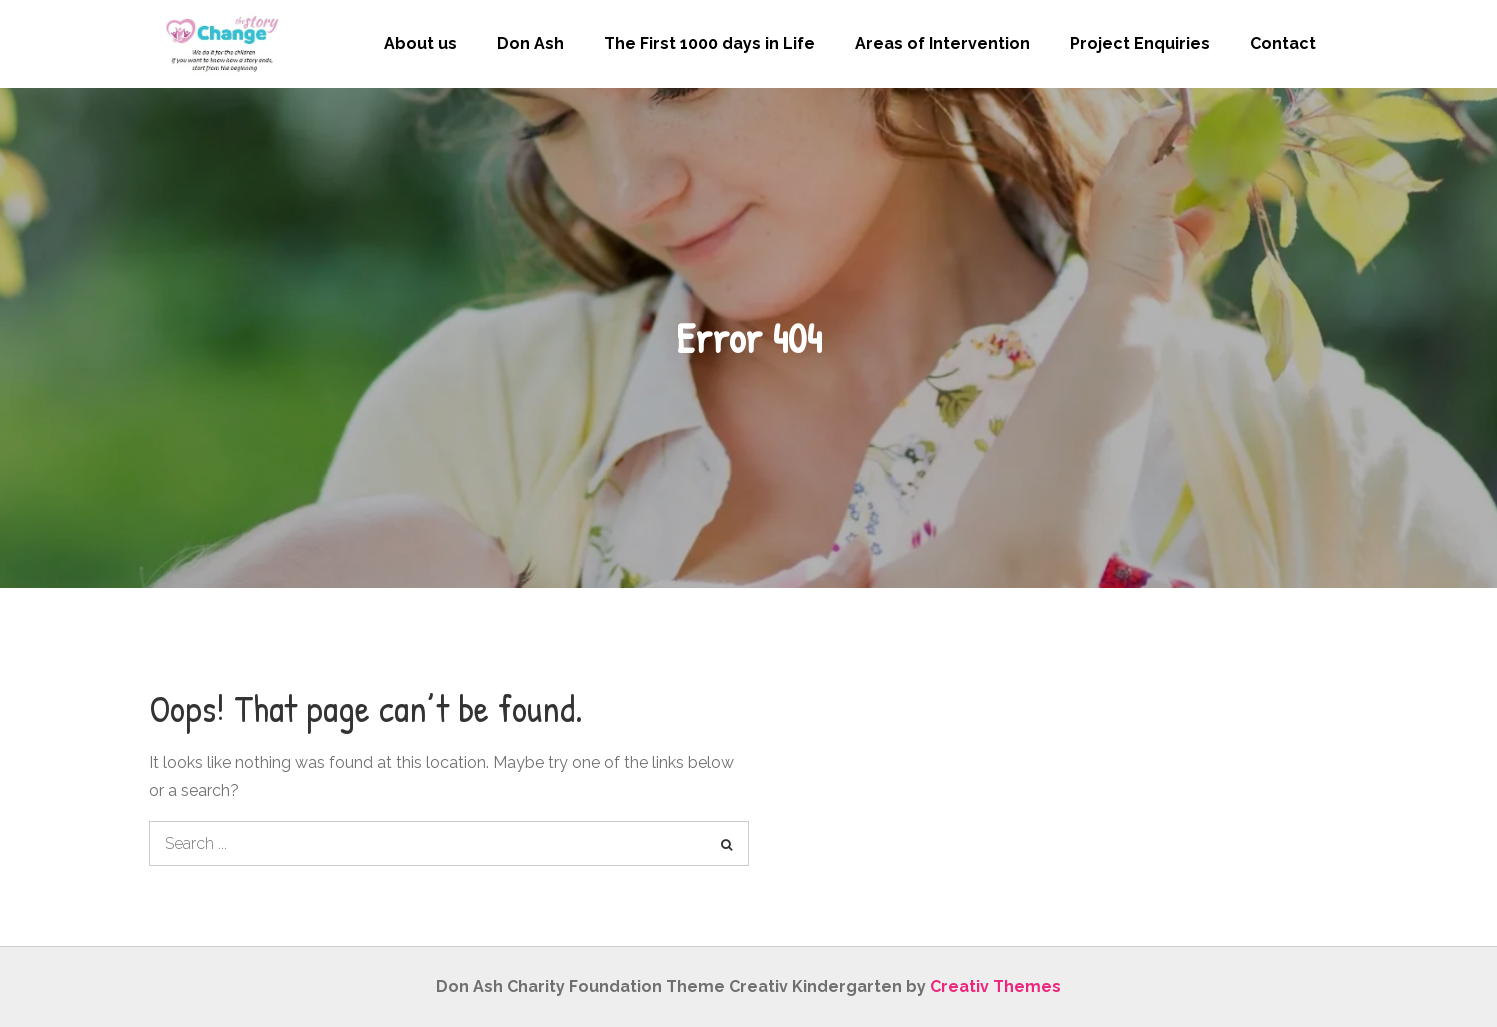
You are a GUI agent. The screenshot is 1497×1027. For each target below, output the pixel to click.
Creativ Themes (995, 986)
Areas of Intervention (942, 43)
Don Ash (530, 43)
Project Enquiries (1140, 43)
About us (420, 43)
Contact (1283, 43)
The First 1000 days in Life (709, 43)
